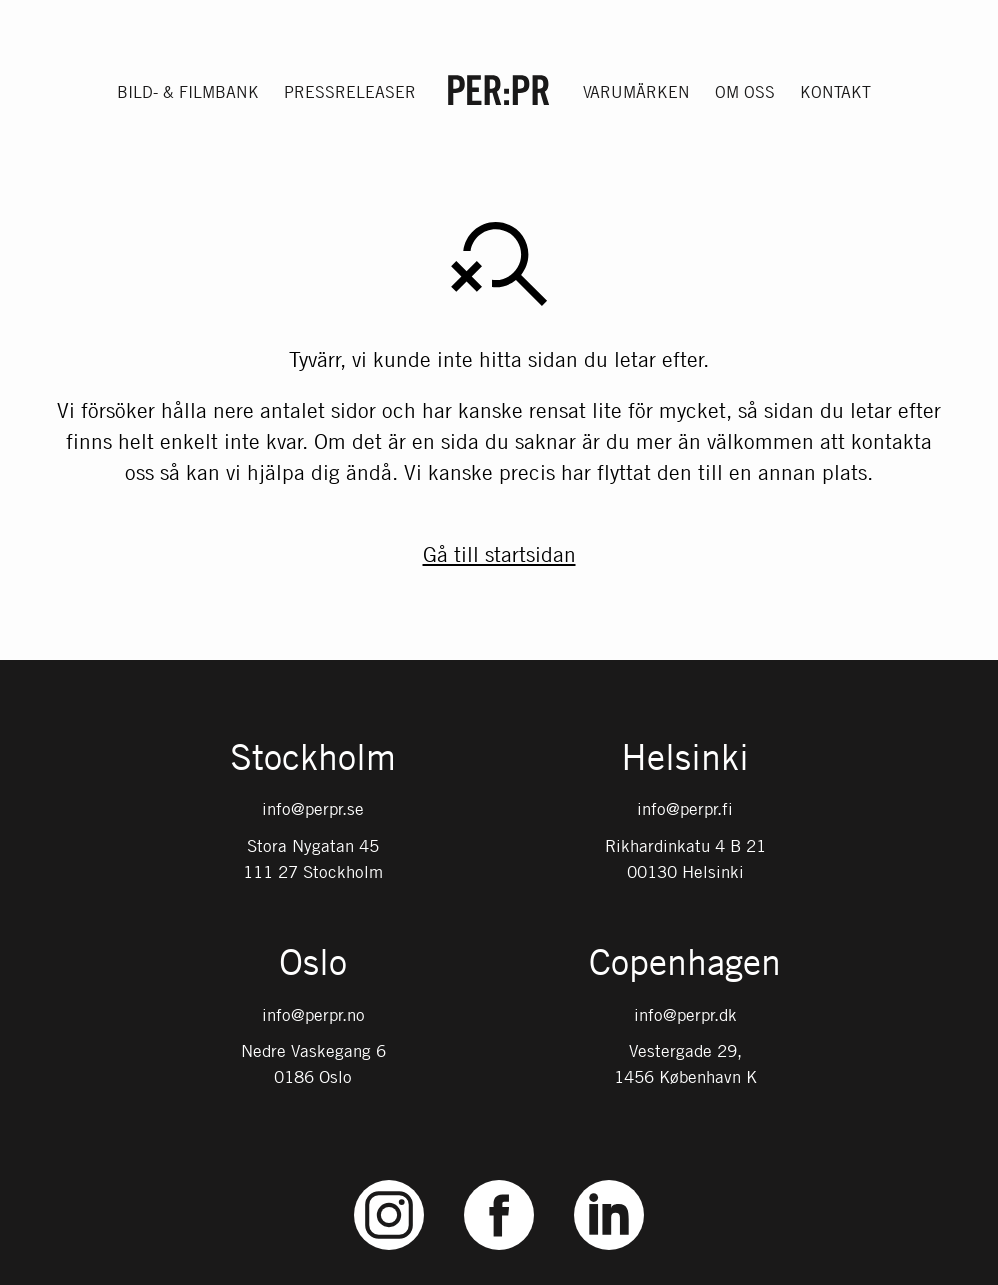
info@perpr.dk (685, 1015)
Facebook (499, 1180)
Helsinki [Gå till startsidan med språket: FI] (685, 759)
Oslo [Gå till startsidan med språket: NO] (313, 964)
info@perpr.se (313, 809)
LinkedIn (609, 1180)
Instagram (389, 1180)
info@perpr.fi (685, 809)
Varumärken (636, 92)
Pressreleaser (350, 92)
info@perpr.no (313, 1015)
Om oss (745, 92)
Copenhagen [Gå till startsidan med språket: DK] (685, 964)
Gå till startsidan (499, 554)
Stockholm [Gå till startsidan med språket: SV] (313, 759)
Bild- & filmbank (188, 92)
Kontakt (835, 92)
